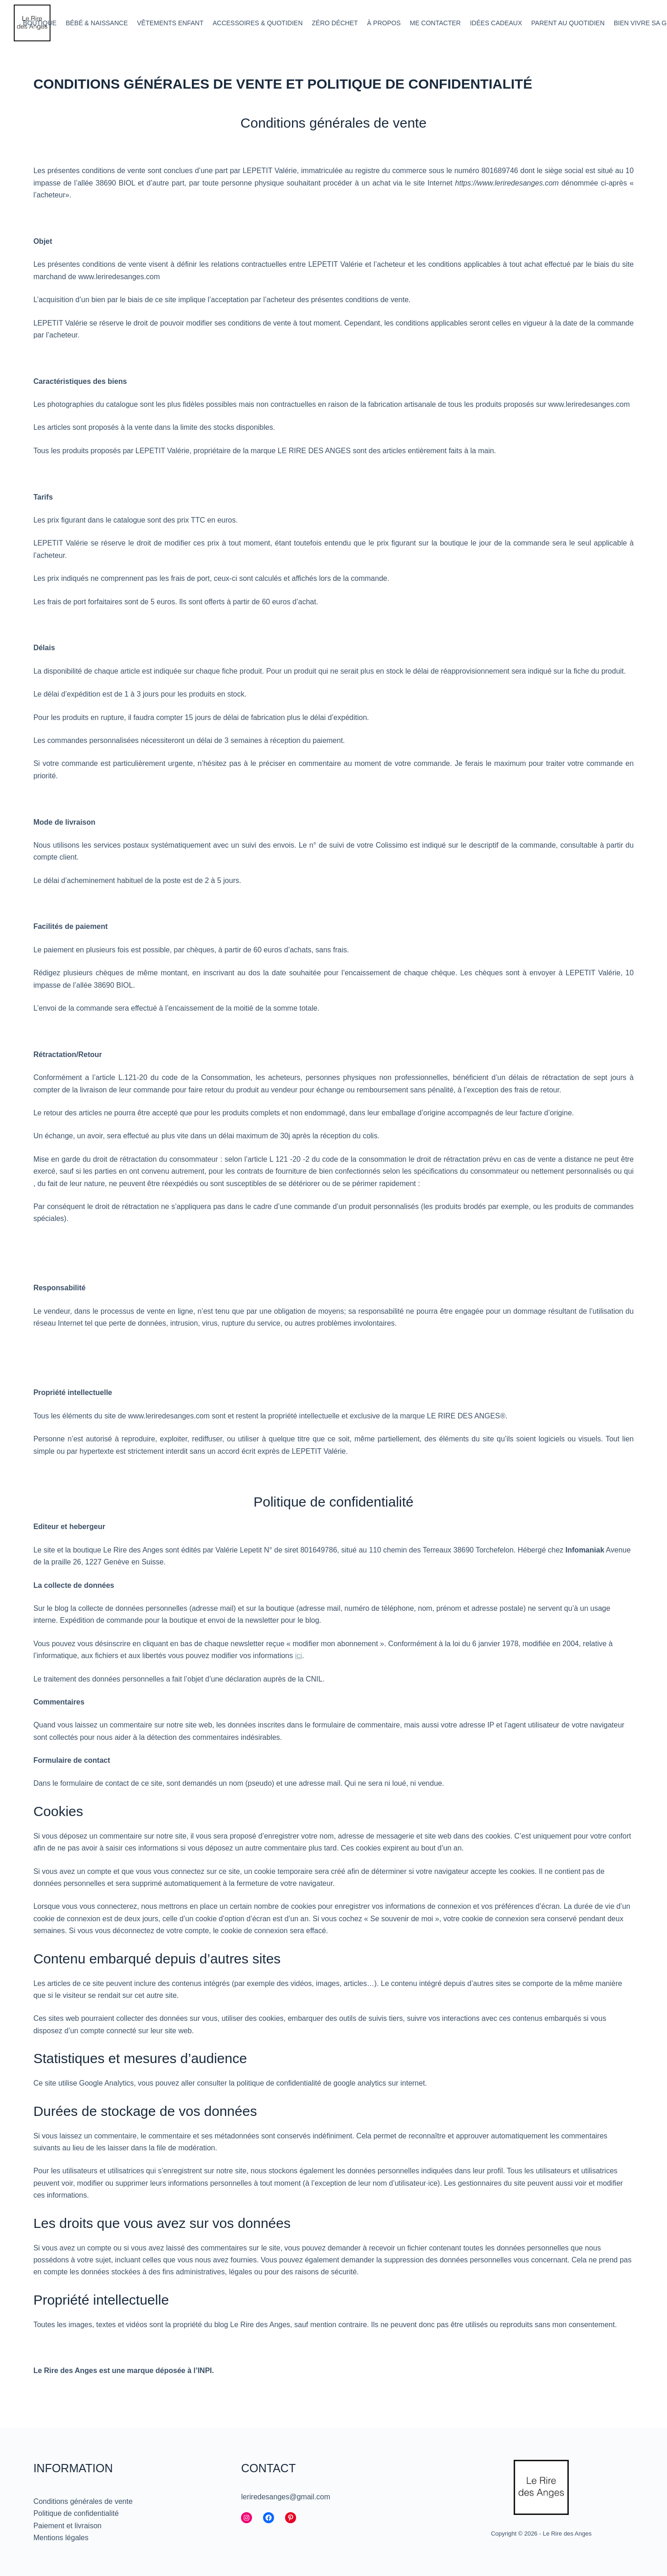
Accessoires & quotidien (258, 23)
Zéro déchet (335, 23)
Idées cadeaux (496, 23)
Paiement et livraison (68, 2526)
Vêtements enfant (170, 23)
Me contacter (435, 23)
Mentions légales (61, 2538)
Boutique (39, 23)
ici (298, 1655)
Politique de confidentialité (76, 2513)
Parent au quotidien (568, 23)
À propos (384, 23)
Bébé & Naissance (97, 23)
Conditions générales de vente (83, 2501)
